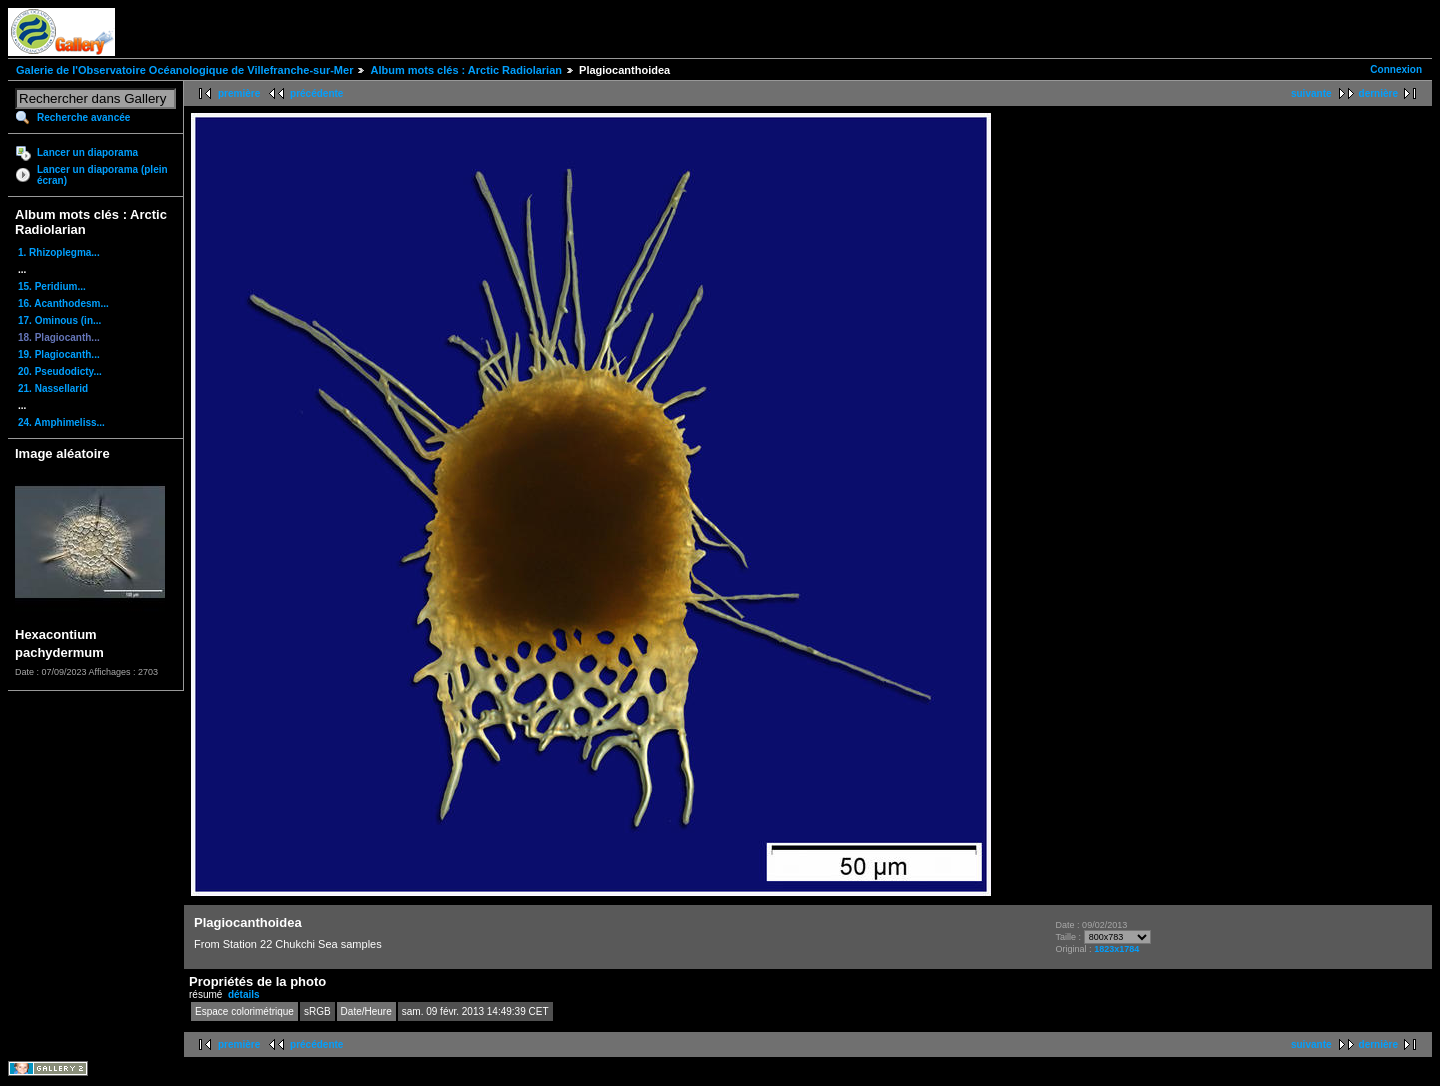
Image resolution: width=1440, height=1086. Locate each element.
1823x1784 (1116, 949)
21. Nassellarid (53, 388)
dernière (1378, 93)
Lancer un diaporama (87, 152)
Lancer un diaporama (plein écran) (102, 175)
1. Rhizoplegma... (59, 252)
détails (244, 994)
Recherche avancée (83, 117)
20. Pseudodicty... (60, 371)
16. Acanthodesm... (63, 303)
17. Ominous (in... (59, 320)
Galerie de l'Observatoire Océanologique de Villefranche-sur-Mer (184, 70)
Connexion (1396, 69)
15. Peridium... (52, 286)
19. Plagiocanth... (59, 354)
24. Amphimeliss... (61, 422)
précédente (316, 93)
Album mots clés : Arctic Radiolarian (466, 70)
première (239, 93)
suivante (1311, 93)
